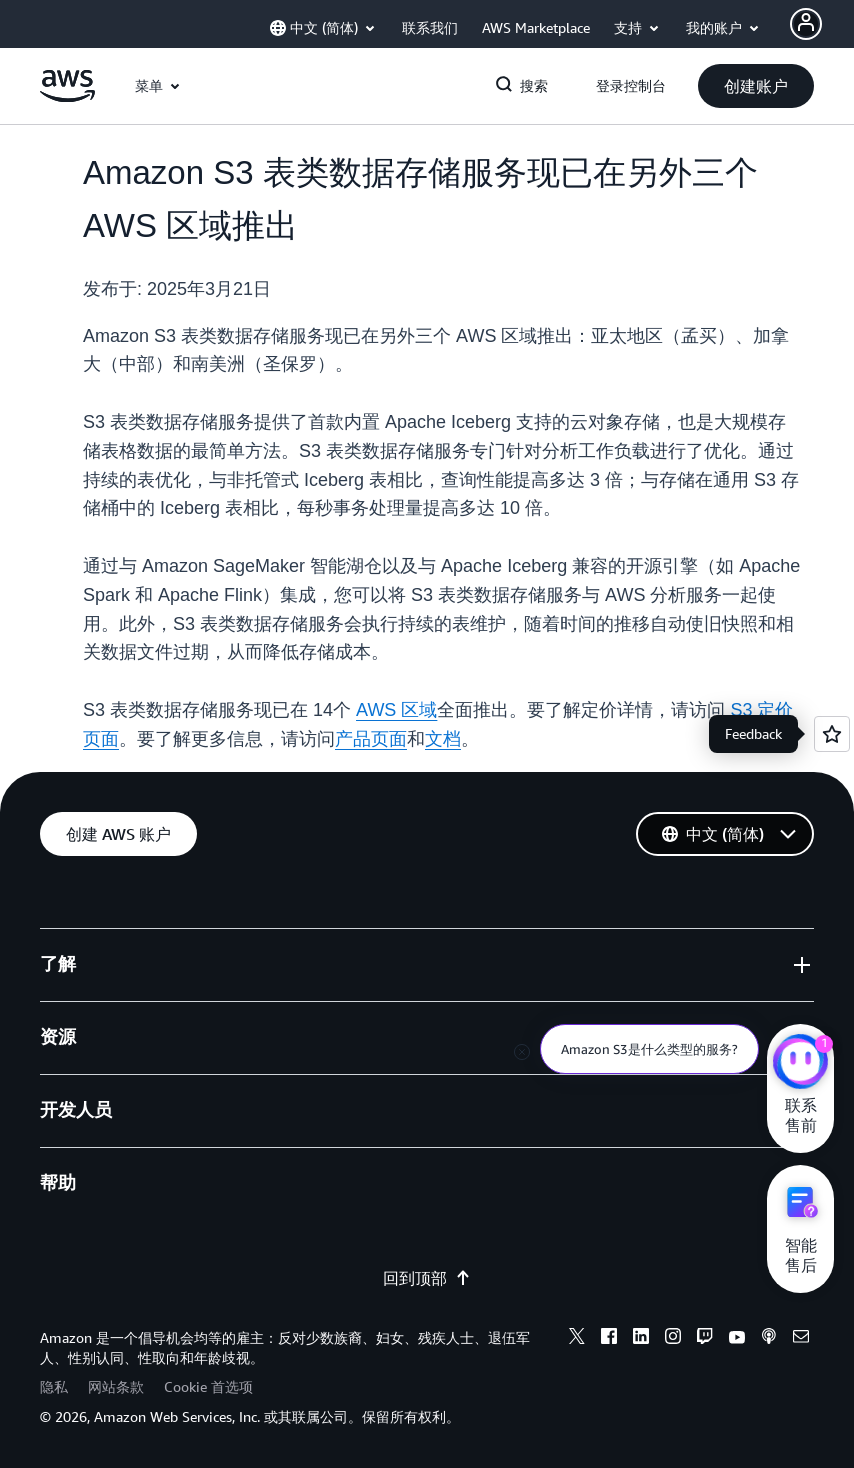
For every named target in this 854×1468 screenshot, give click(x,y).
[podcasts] (769, 1339)
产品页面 (371, 739)
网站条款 (116, 1386)
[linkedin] (641, 1339)
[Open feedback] (832, 734)
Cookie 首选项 (208, 1386)
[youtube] (737, 1339)
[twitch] (705, 1339)
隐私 (54, 1386)
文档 (443, 739)
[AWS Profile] (806, 24)
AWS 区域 (396, 710)
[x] (577, 1339)
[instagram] (673, 1339)
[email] (801, 1339)
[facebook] (609, 1339)
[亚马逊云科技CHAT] (800, 1064)
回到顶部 (427, 1278)
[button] (756, 86)
